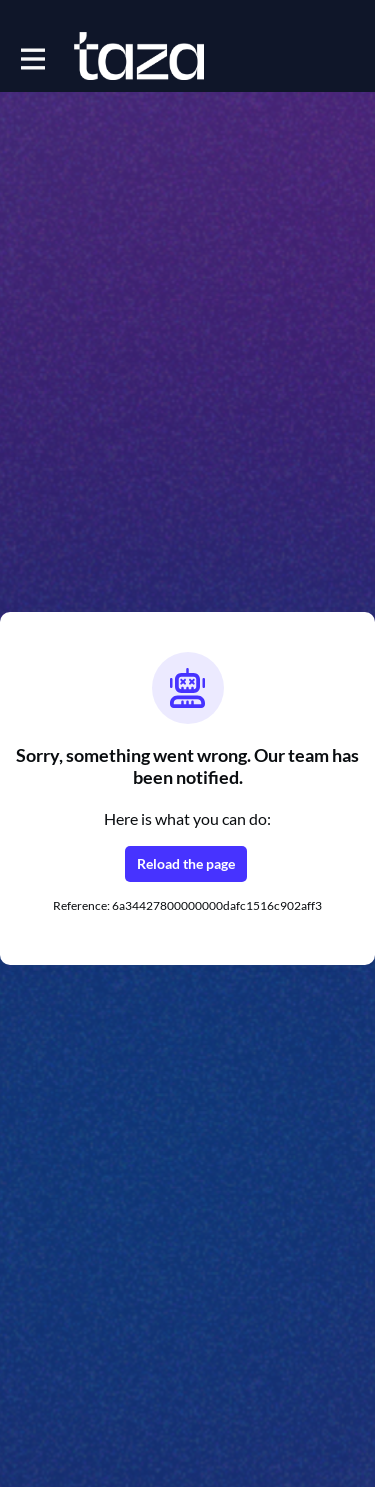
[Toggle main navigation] (32, 57)
